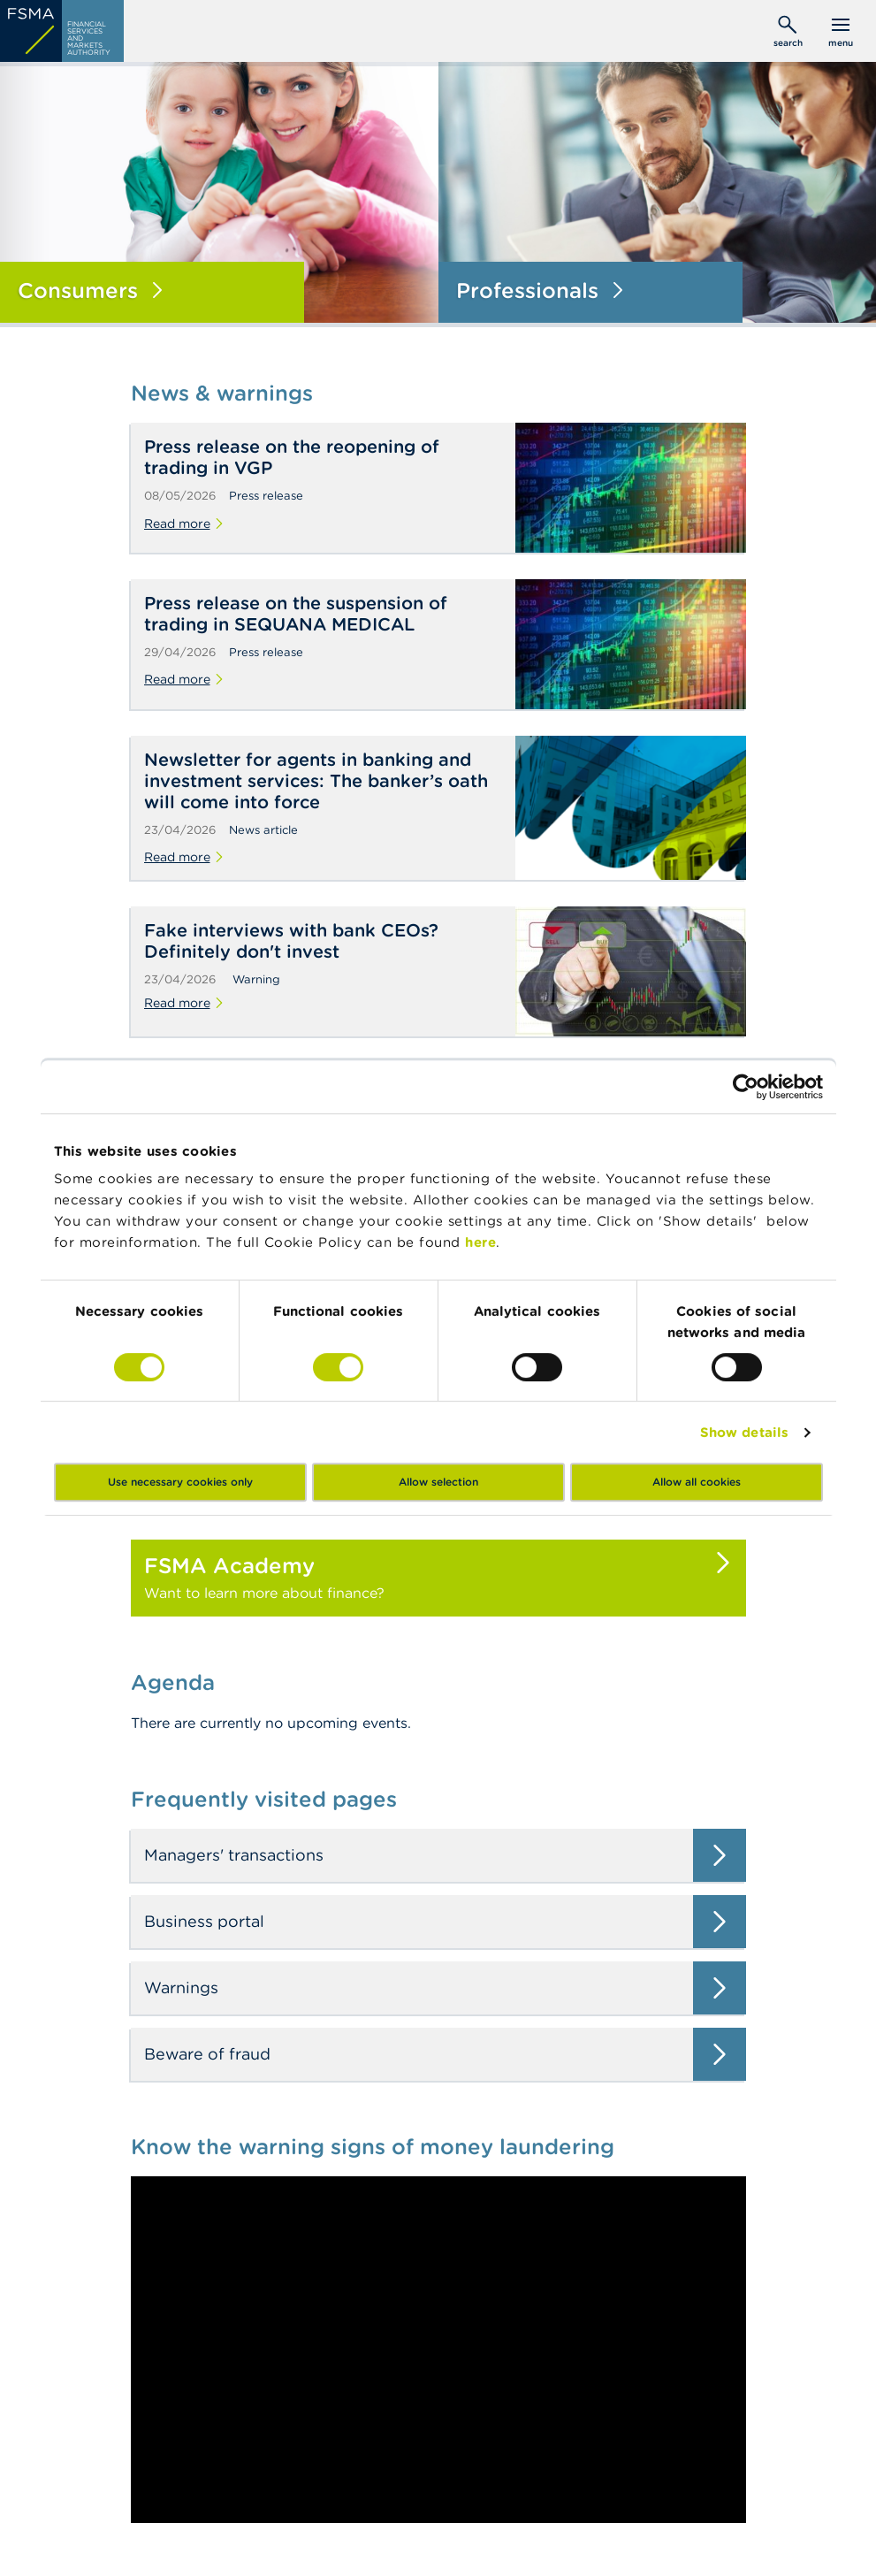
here (480, 1242)
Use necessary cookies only (180, 1481)
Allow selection (438, 1481)
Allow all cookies (696, 1481)
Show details (744, 1432)
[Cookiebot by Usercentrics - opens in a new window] (745, 1087)
